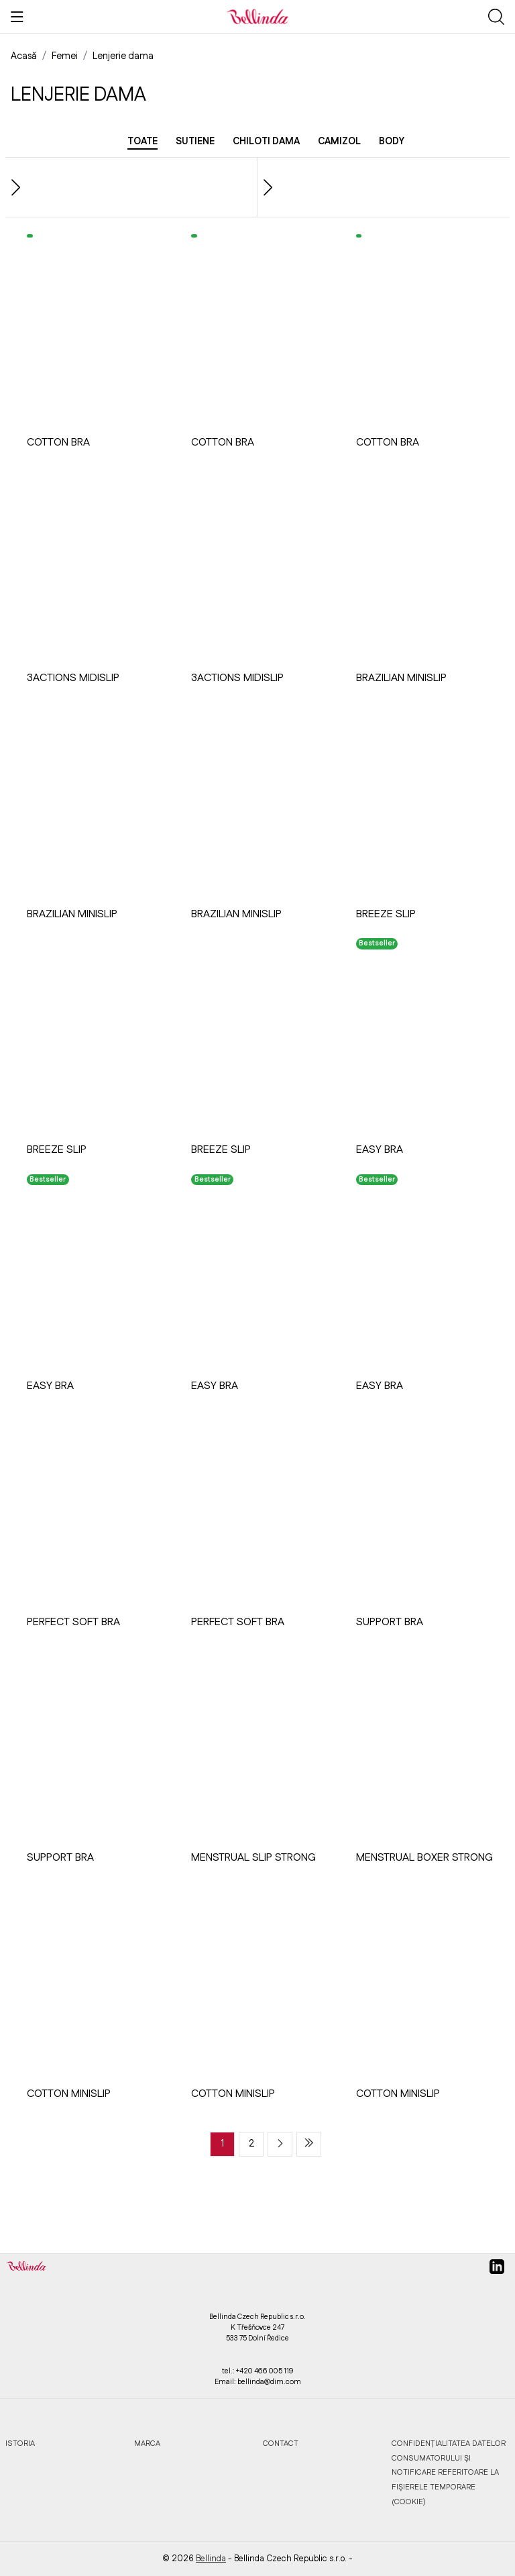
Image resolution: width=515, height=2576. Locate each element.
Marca (147, 2443)
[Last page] (308, 2144)
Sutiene (195, 141)
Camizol (339, 141)
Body (391, 141)
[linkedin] (497, 2272)
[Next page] (280, 2144)
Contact (280, 2443)
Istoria (20, 2443)
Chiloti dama (266, 141)
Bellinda (211, 2559)
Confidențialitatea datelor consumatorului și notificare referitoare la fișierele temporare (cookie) (449, 2472)
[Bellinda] (257, 16)
